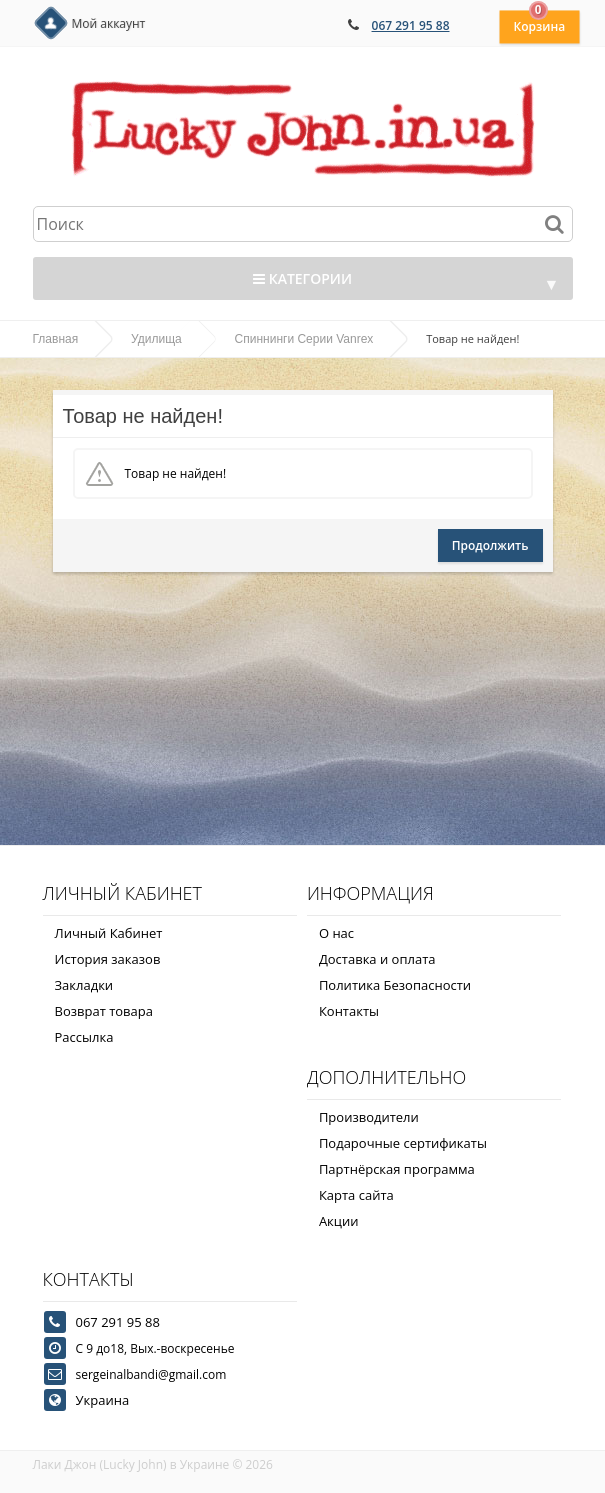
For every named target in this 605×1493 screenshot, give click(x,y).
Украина (103, 1400)
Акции (339, 1221)
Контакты (349, 1011)
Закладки (84, 985)
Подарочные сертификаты (403, 1143)
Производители (369, 1117)
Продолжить (490, 545)
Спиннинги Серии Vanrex (304, 339)
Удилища (156, 339)
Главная (56, 339)
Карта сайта (356, 1195)
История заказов (108, 959)
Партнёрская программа (397, 1169)
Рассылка (84, 1037)
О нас (336, 933)
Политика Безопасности (395, 985)
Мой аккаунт (109, 23)
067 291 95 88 (411, 25)
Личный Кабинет (109, 933)
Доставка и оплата (377, 959)
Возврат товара (104, 1011)
